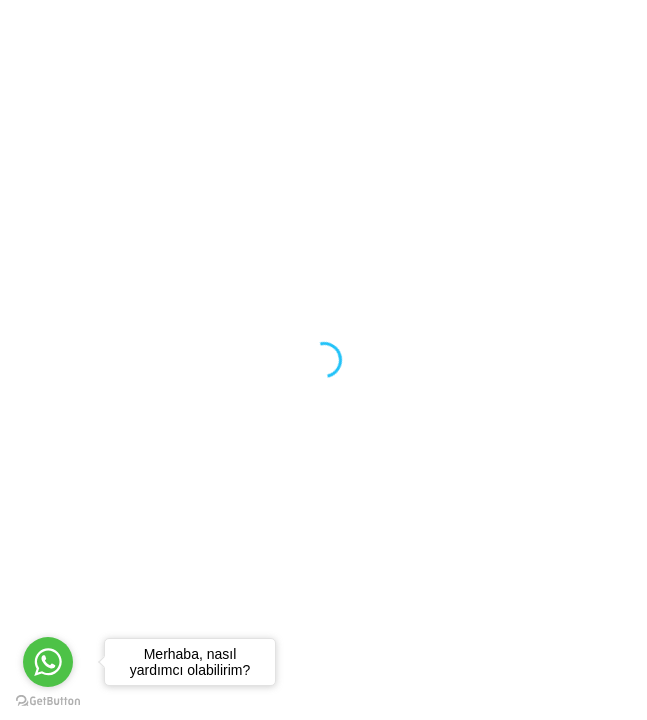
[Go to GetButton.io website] (48, 700)
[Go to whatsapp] (48, 662)
